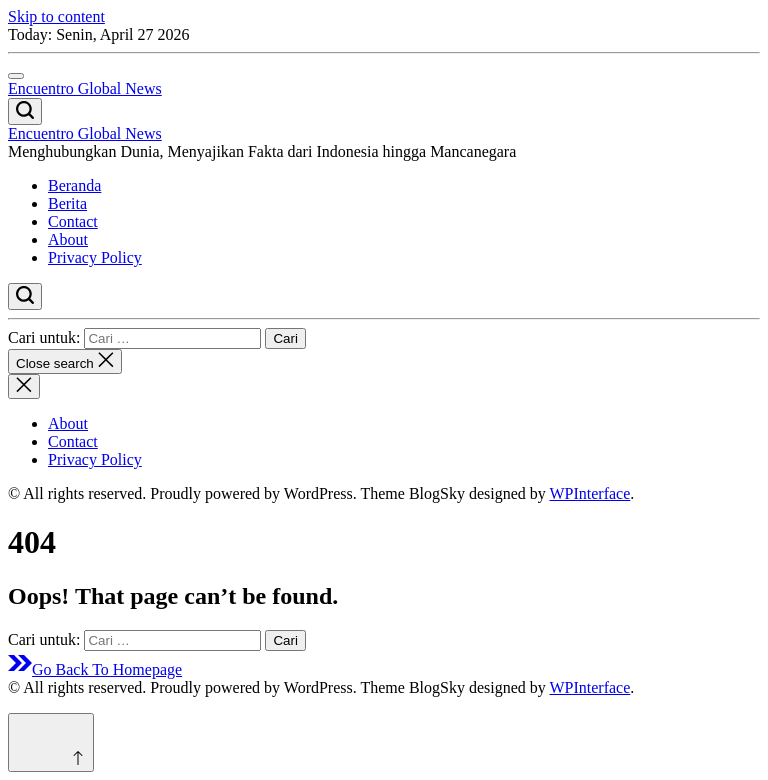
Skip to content (56, 16)
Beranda (74, 185)
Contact (73, 221)
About (68, 239)
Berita (67, 203)
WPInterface (589, 493)
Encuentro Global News (85, 88)
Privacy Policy (95, 257)
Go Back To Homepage (95, 669)
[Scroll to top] (51, 742)
